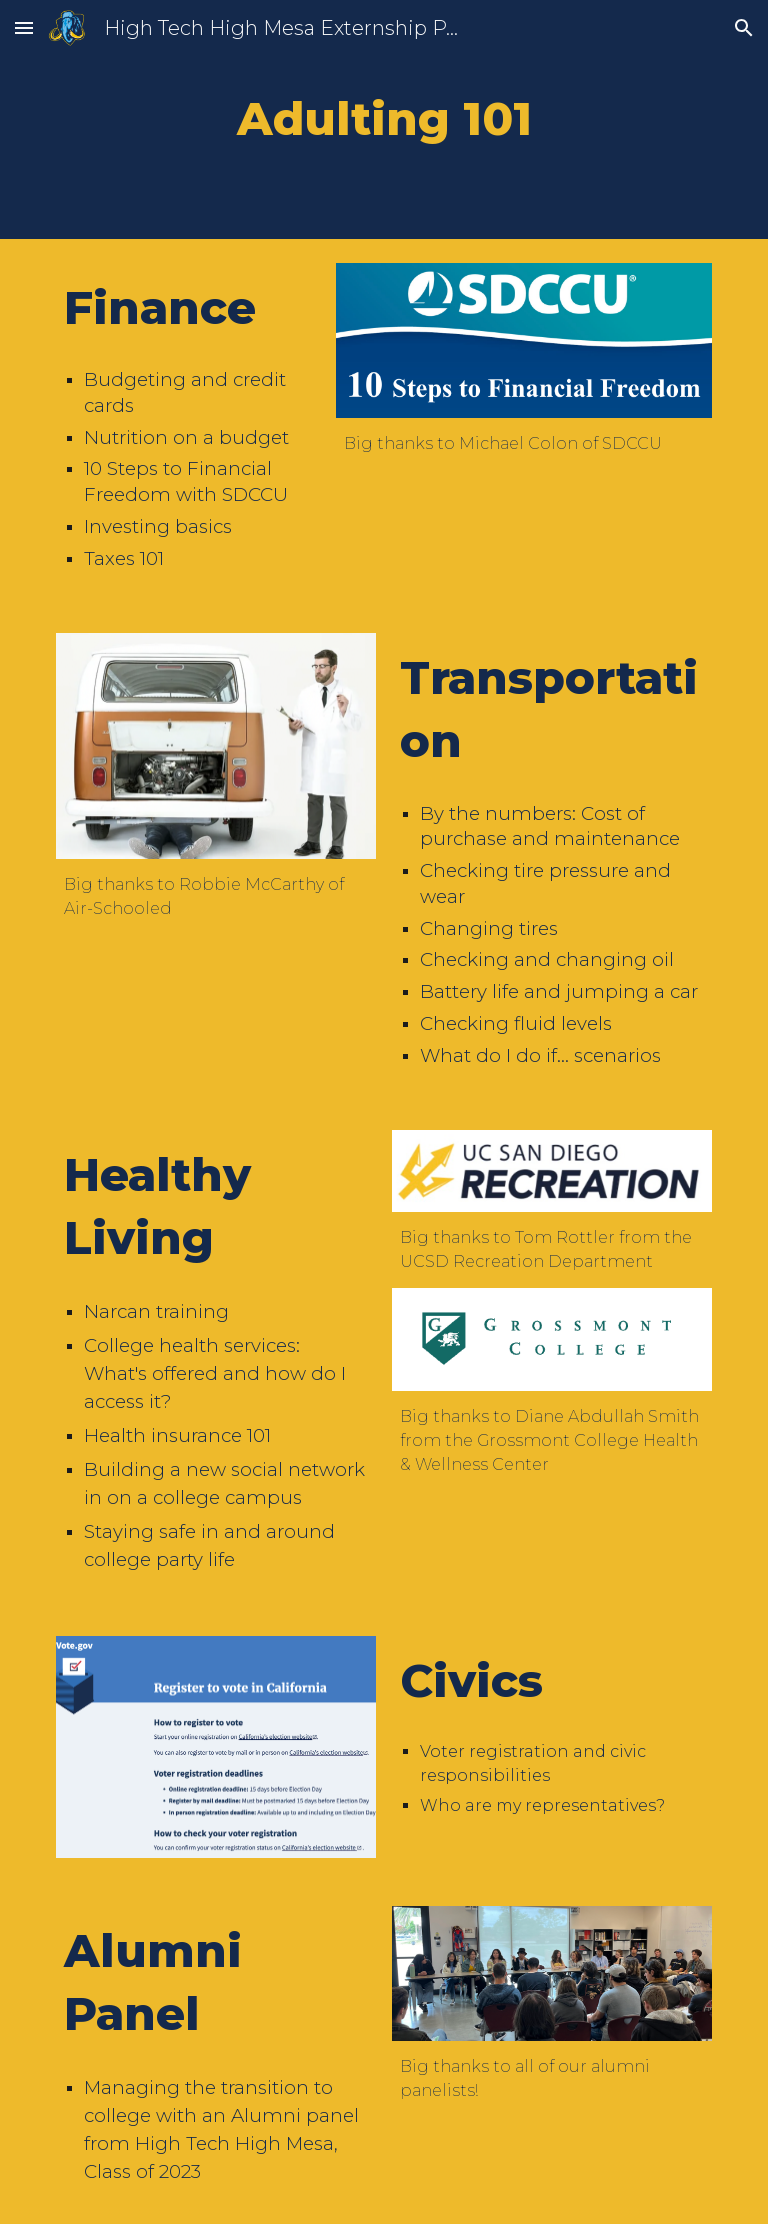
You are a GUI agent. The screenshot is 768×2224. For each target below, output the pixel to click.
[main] (383, 119)
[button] (24, 27)
